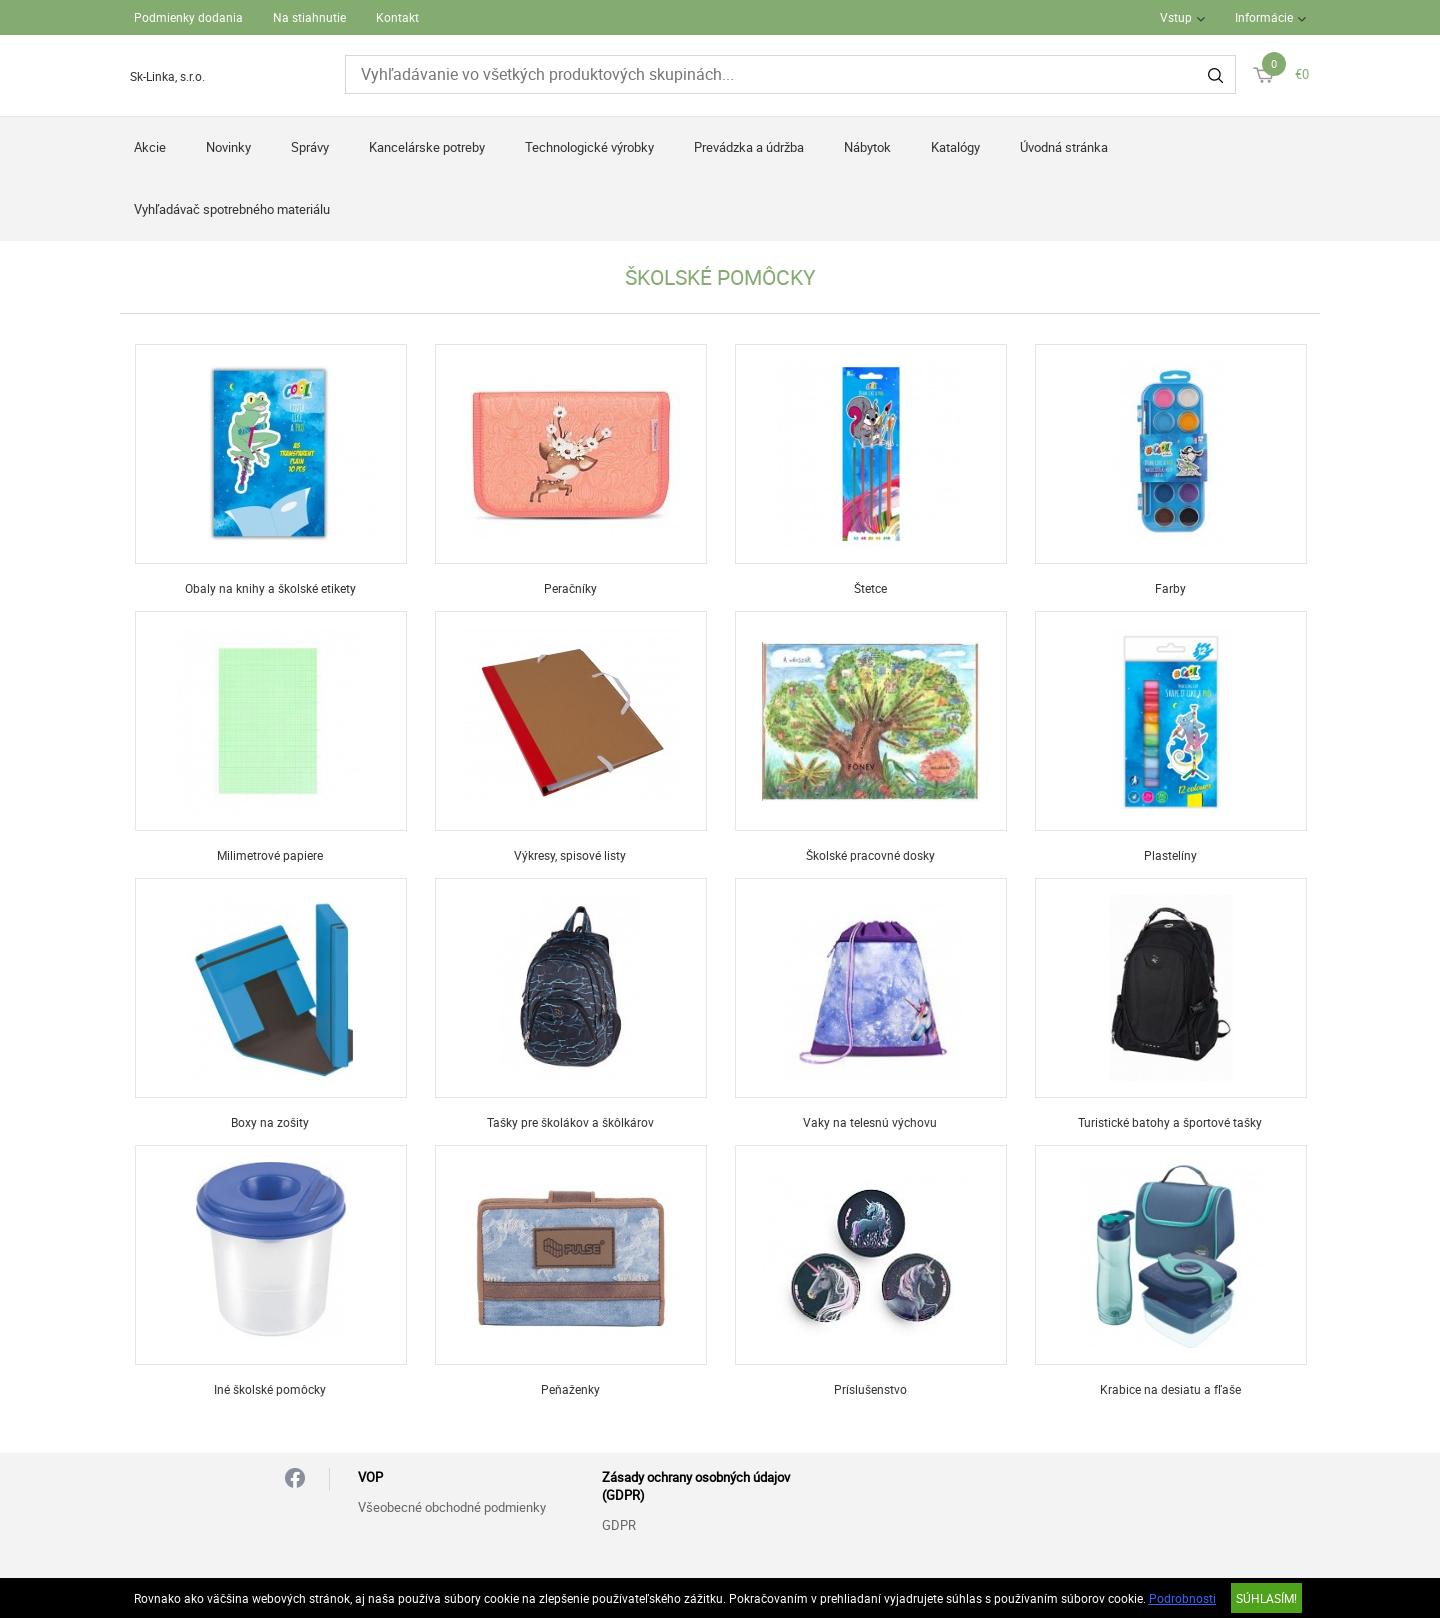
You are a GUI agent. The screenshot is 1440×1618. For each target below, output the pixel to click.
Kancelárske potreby (427, 147)
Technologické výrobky (589, 147)
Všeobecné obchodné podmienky (452, 1507)
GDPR (619, 1525)
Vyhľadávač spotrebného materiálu (232, 209)
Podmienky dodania (188, 17)
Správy (310, 147)
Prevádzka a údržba (749, 147)
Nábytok (867, 147)
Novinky (228, 147)
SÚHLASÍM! (1266, 1598)
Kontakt (397, 17)
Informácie (1264, 17)
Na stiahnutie (309, 17)
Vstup (1176, 17)
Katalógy (955, 147)
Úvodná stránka (1064, 147)
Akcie (150, 147)
